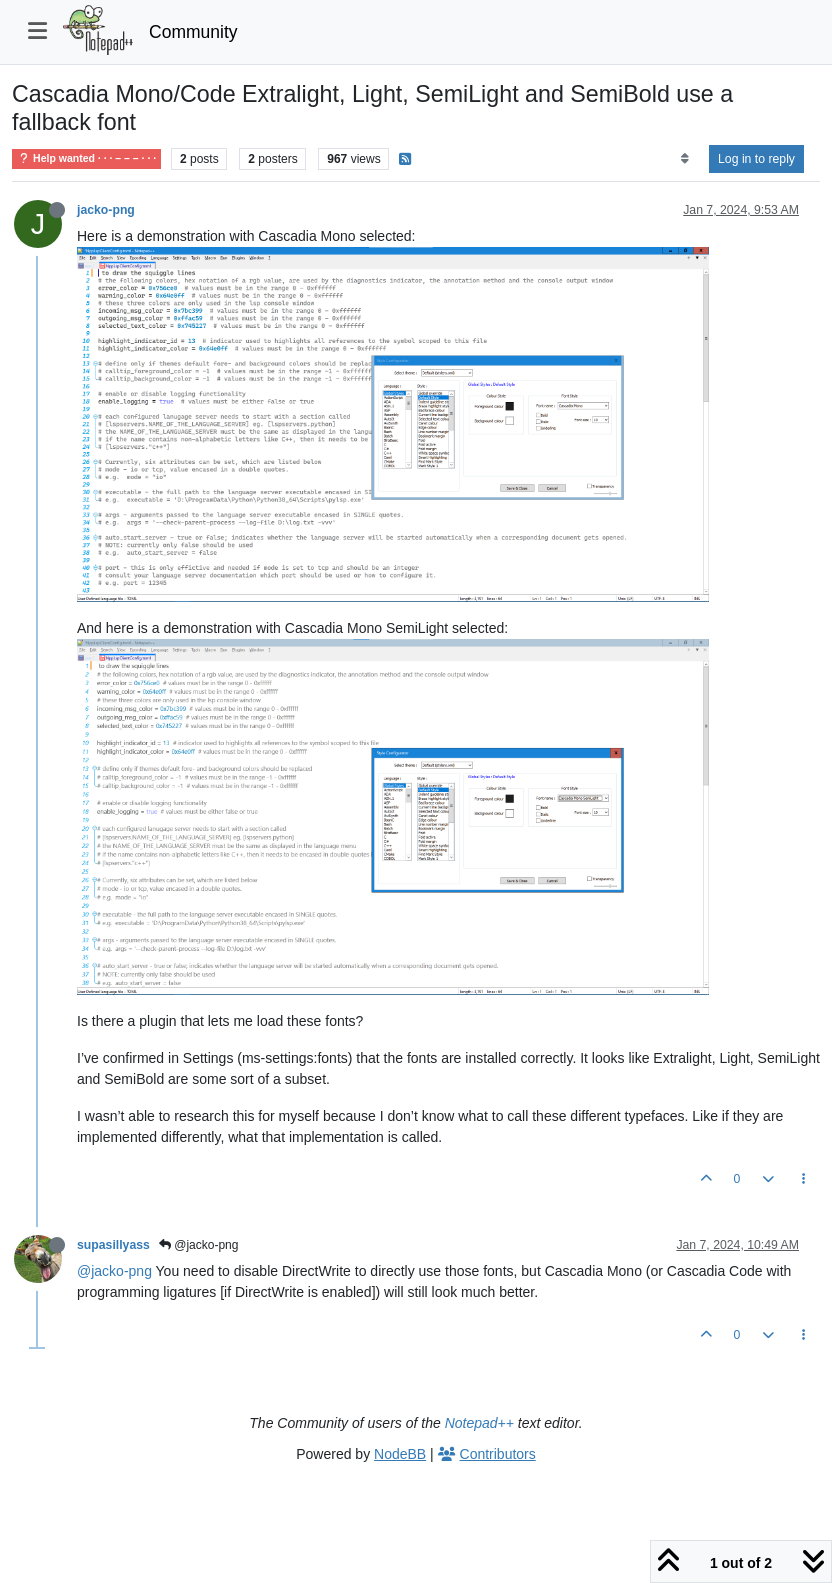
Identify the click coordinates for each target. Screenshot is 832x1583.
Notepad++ (479, 1423)
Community (193, 32)
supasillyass (113, 1245)
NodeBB (400, 1454)
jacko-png (106, 210)
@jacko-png (199, 1245)
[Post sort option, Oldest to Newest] (684, 159)
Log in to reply (756, 159)
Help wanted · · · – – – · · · (86, 158)
